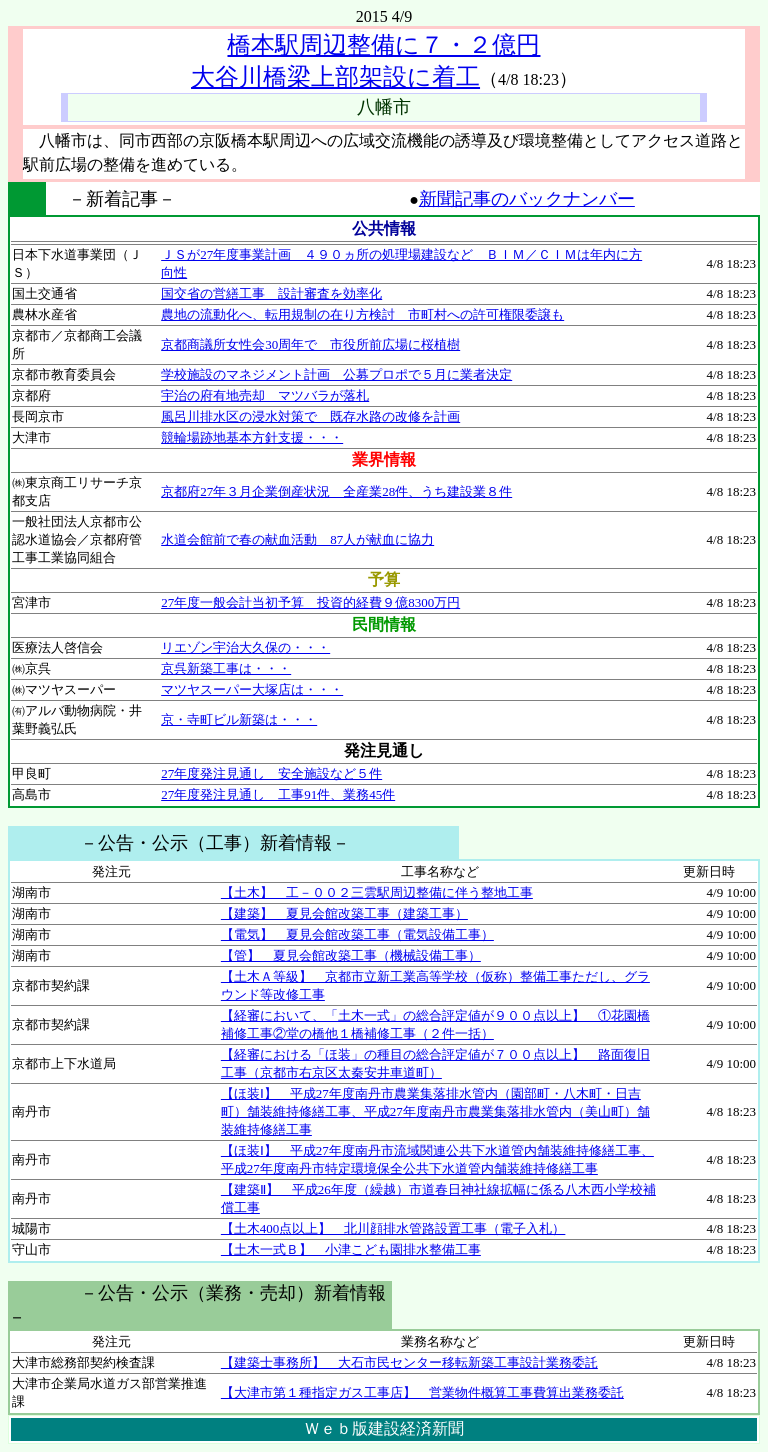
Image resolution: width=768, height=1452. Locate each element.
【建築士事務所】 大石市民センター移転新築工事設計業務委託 (409, 1362)
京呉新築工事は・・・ (226, 668)
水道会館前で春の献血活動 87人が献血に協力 (297, 539)
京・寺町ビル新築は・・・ (239, 719)
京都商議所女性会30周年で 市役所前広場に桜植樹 (310, 344)
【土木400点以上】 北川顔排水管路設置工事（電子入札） (393, 1228)
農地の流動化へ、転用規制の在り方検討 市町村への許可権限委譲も (362, 314)
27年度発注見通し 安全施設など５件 (271, 773)
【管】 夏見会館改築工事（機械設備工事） (351, 955)
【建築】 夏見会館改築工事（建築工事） (344, 913)
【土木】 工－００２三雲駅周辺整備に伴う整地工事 (377, 892)
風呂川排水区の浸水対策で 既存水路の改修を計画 (310, 416)
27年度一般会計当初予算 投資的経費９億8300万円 (310, 602)
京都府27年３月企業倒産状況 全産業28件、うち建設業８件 (336, 491)
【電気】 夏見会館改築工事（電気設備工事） (357, 934)
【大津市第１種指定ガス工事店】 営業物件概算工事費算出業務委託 (422, 1392)
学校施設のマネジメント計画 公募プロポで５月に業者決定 (336, 374)
